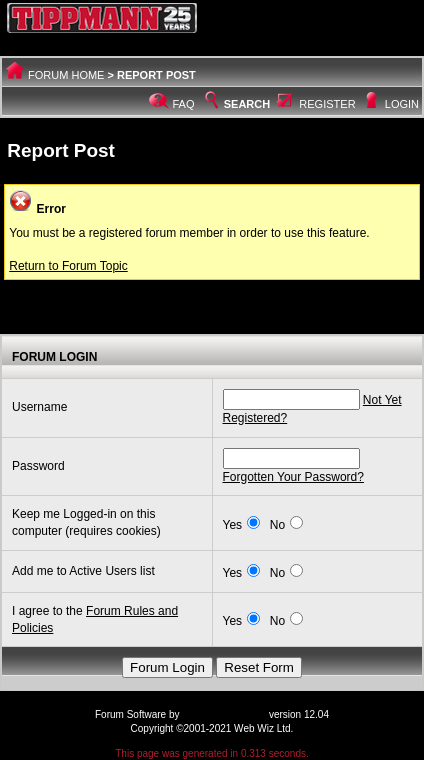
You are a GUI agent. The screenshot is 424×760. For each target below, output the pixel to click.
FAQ (184, 104)
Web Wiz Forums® (224, 714)
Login (402, 104)
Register (327, 104)
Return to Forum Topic (68, 266)
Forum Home (66, 75)
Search (236, 104)
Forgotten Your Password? (293, 477)
